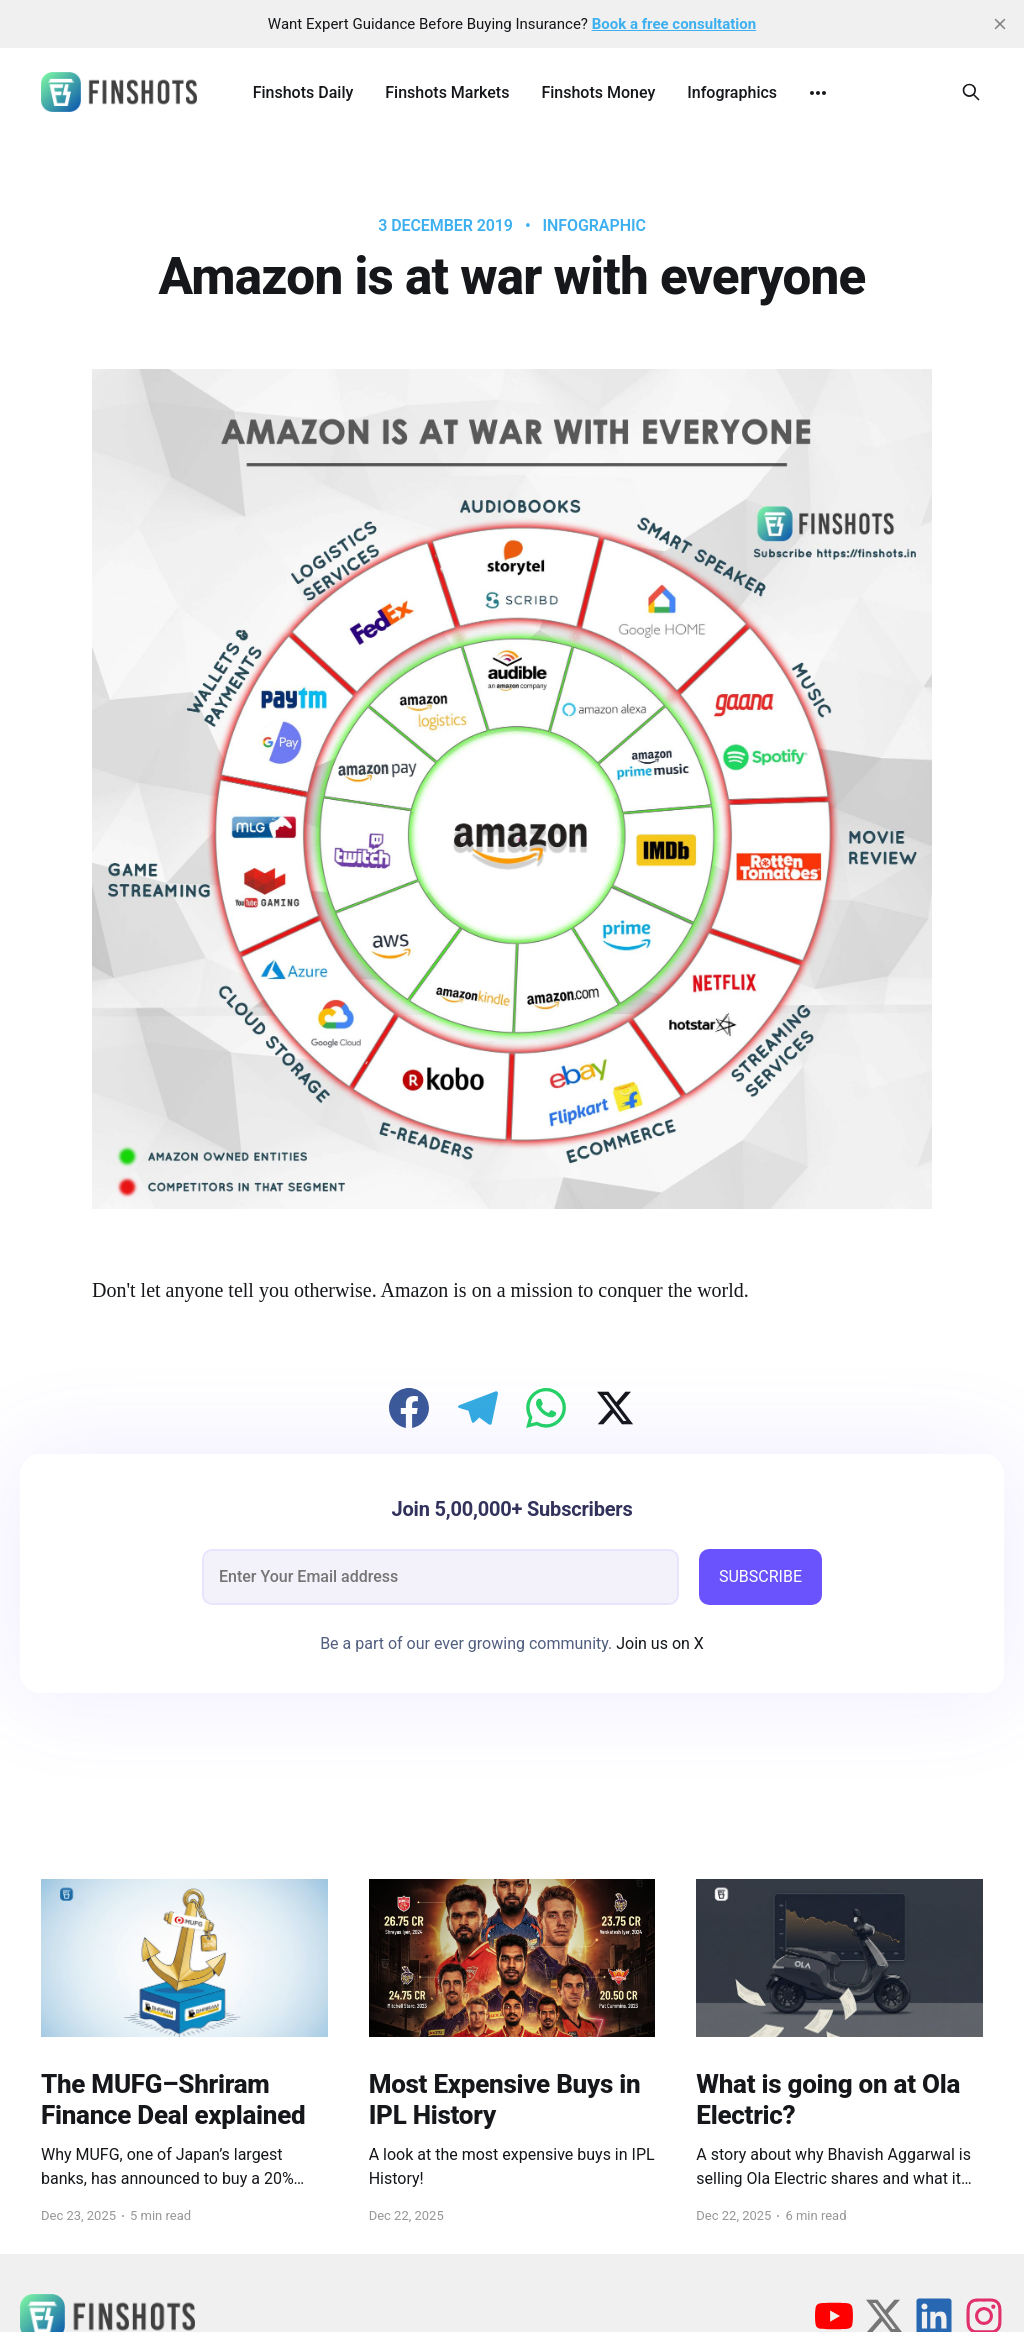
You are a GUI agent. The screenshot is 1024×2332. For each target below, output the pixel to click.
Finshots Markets (447, 92)
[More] (818, 93)
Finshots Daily (303, 92)
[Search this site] (971, 92)
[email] (440, 1577)
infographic (594, 226)
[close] (1000, 24)
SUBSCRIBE (760, 1576)
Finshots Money (598, 92)
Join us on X (658, 1643)
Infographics (732, 92)
